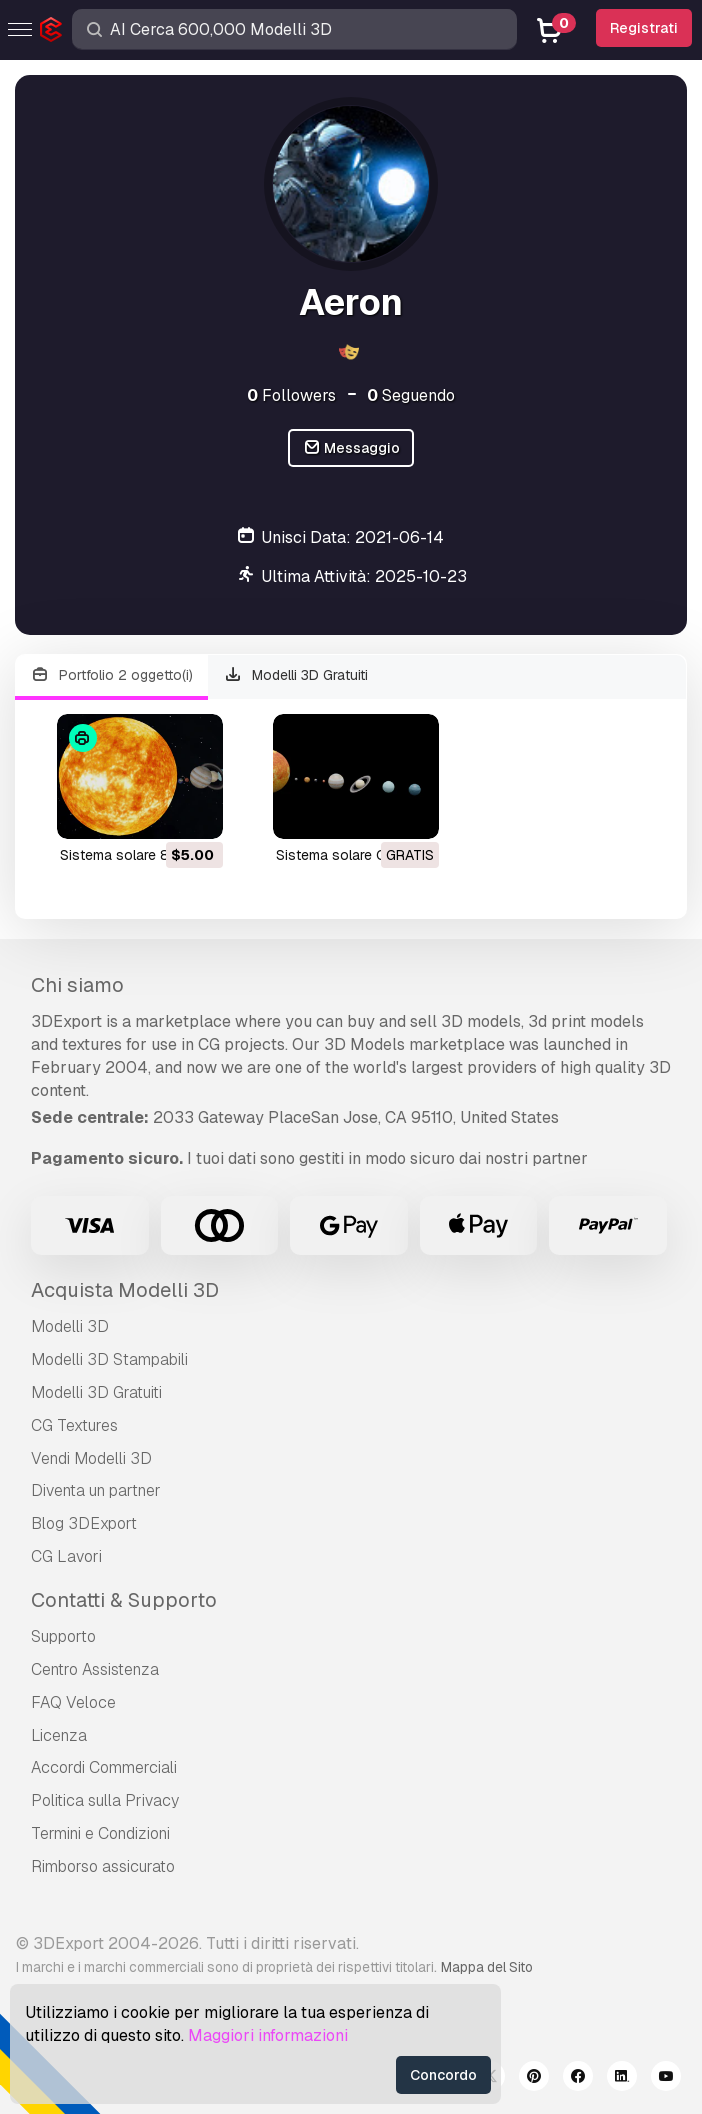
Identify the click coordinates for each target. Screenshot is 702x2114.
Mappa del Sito (487, 1967)
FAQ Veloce (73, 1702)
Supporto (63, 1636)
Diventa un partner (96, 1490)
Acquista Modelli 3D (125, 1290)
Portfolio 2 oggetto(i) (111, 675)
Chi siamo (77, 985)
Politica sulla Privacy (105, 1800)
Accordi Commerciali (104, 1767)
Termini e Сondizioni (100, 1833)
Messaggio (351, 448)
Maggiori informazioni (268, 2035)
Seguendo (411, 395)
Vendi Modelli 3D (91, 1458)
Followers (291, 395)
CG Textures (74, 1425)
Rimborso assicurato (103, 1866)
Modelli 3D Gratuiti (296, 675)
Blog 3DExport (84, 1523)
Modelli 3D (70, 1326)
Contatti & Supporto (124, 1600)
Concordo (443, 2075)
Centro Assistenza (95, 1669)
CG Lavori (66, 1556)
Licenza (59, 1735)
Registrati (644, 28)
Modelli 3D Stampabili (109, 1359)
